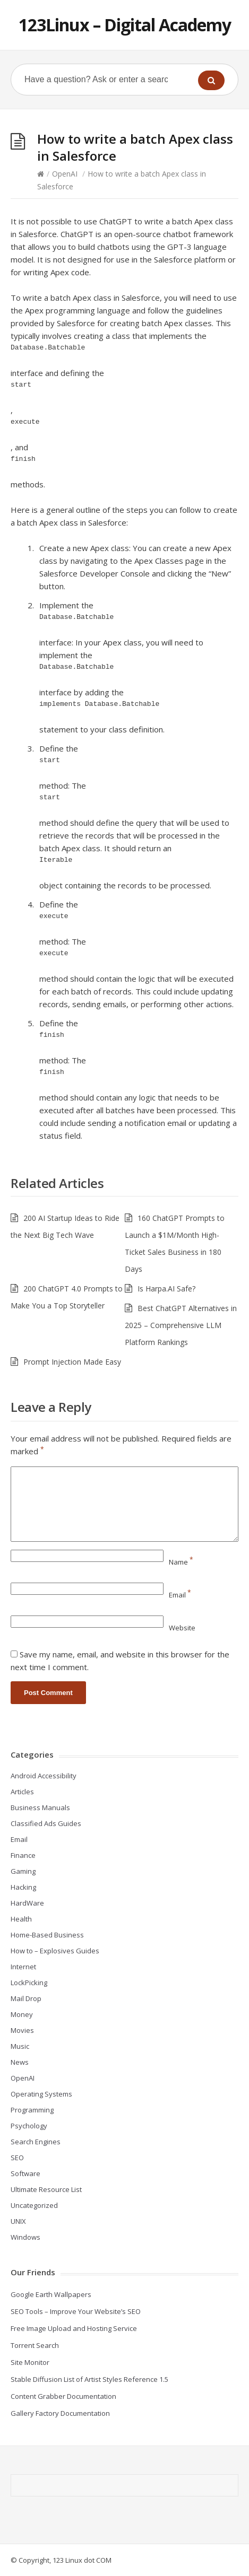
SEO (17, 2157)
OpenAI (65, 174)
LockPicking (29, 1982)
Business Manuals (40, 1807)
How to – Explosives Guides (55, 1950)
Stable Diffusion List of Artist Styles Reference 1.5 (89, 2379)
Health (21, 1919)
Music (20, 2046)
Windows (25, 2237)
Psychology (29, 2125)
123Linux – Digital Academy (125, 24)
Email (180, 1595)
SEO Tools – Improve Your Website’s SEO (76, 2311)
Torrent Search (35, 2345)
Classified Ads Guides (46, 1823)
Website (182, 1627)
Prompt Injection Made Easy (72, 1362)
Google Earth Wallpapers (51, 2294)
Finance (23, 1855)
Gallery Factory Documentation (60, 2413)
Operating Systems (41, 2094)
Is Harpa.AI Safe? (166, 1288)
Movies (22, 2030)
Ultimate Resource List (46, 2189)
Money (22, 2014)
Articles (22, 1791)
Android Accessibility (43, 1775)
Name (181, 1562)
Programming (32, 2110)
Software (25, 2173)
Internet (23, 1966)
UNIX (18, 2221)
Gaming (23, 1871)
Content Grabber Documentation (63, 2396)
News (20, 2062)
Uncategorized (34, 2205)
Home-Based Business (47, 1935)
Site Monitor (30, 2362)
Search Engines (36, 2141)
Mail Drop (26, 1998)
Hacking (23, 1887)
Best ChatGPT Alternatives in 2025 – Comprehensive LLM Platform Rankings (181, 1325)
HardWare (27, 1903)
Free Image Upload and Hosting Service (74, 2328)
